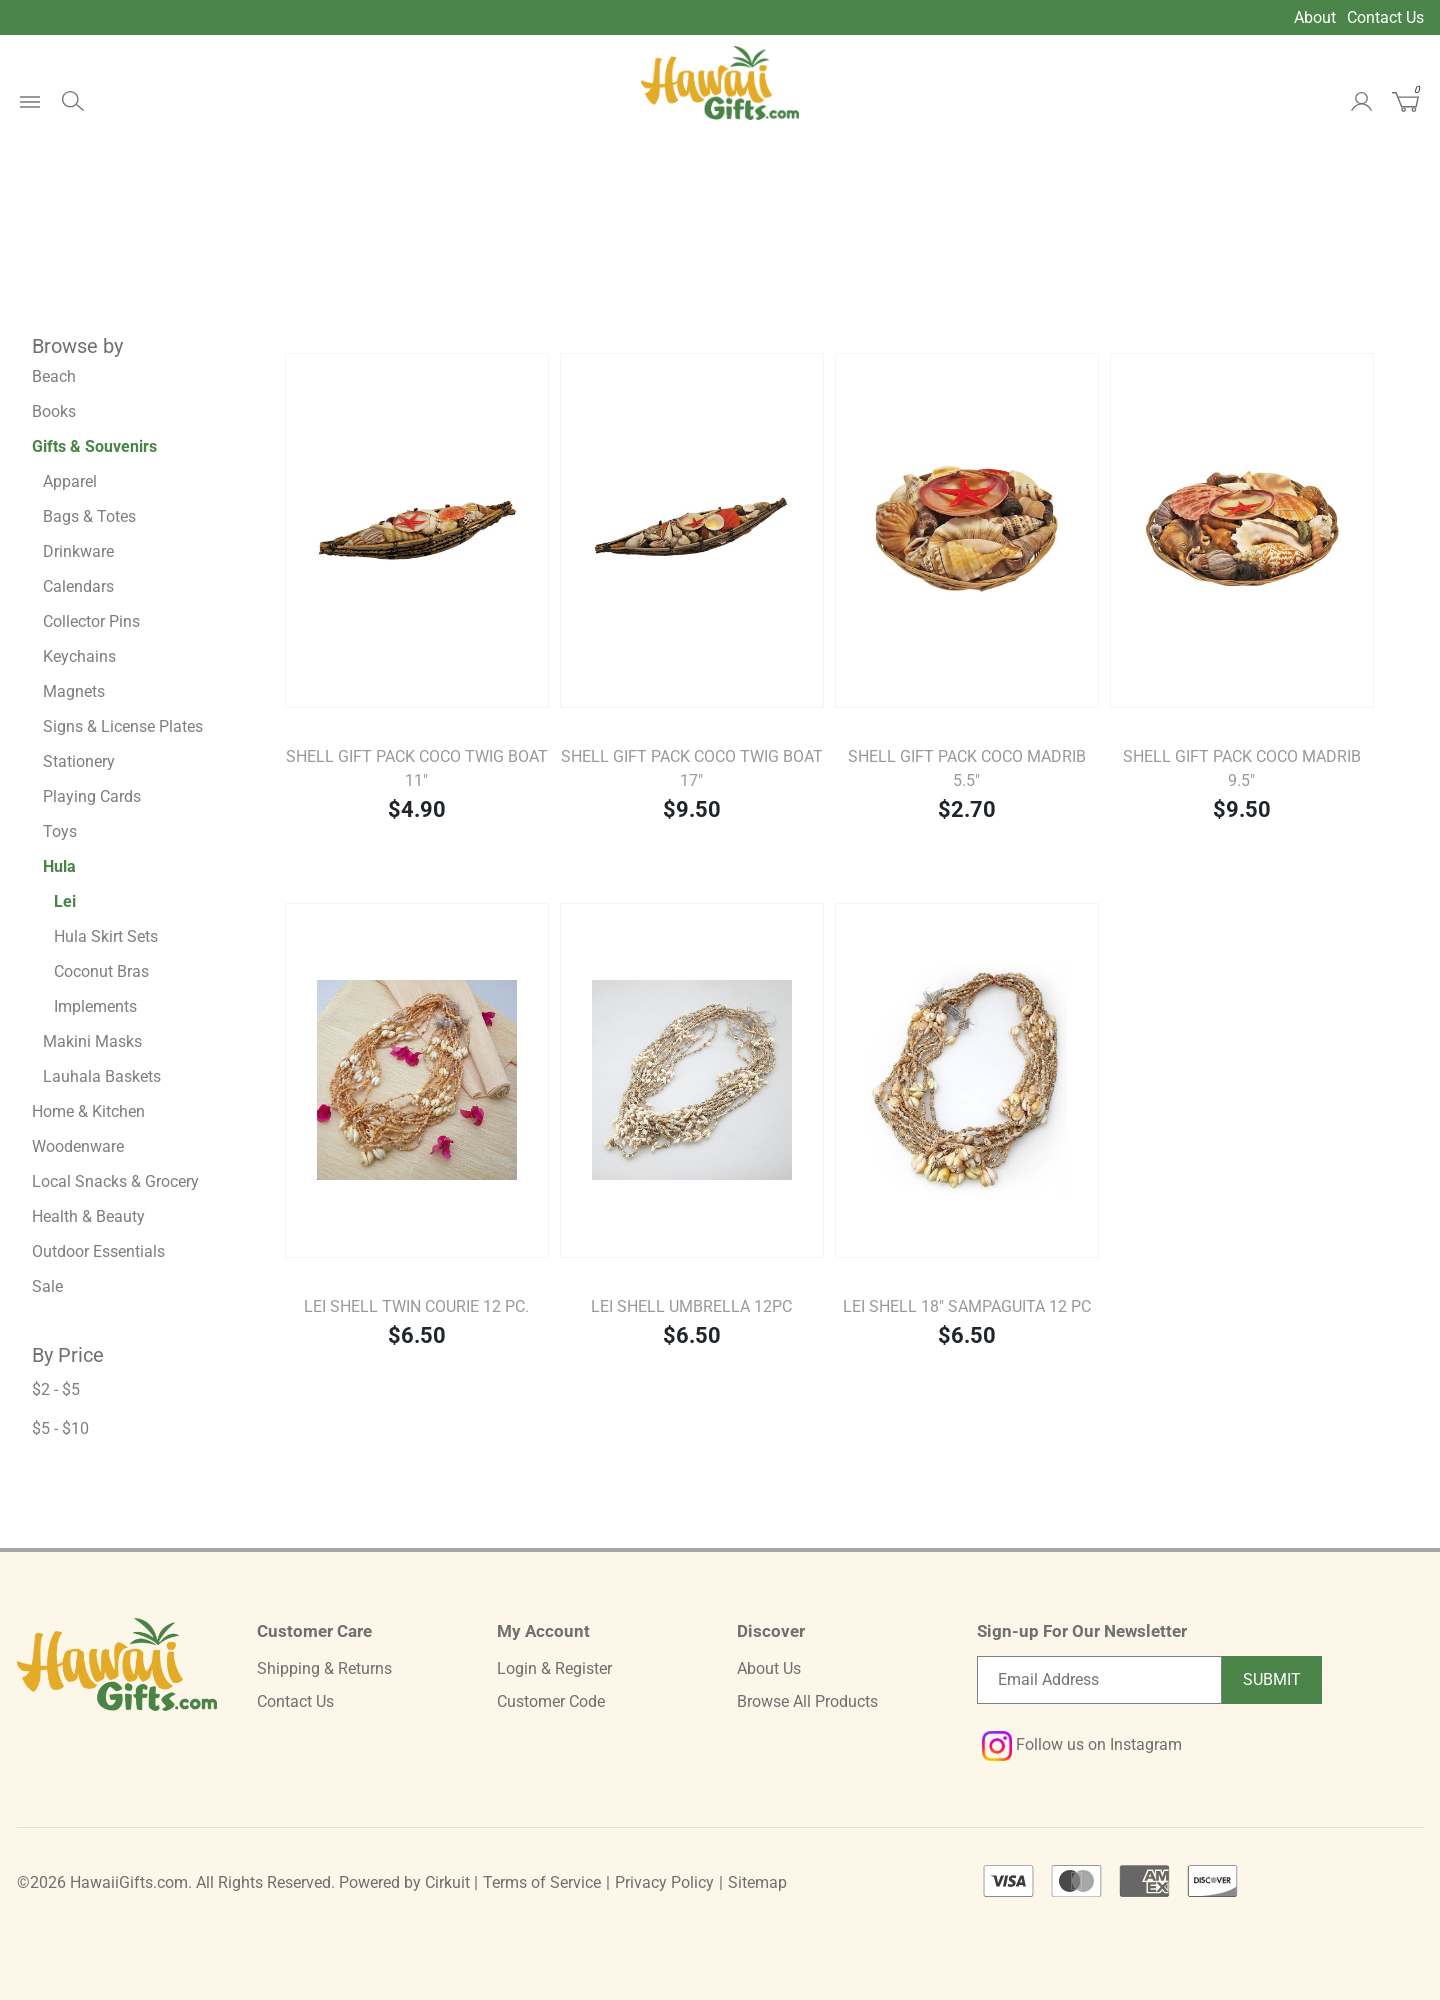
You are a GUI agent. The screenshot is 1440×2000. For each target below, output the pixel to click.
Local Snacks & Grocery (115, 1181)
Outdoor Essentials (98, 1251)
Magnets (74, 691)
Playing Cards (92, 796)
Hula (59, 866)
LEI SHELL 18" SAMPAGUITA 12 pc (967, 1306)
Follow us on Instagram (1082, 1744)
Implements (95, 1006)
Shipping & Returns (324, 1668)
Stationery (79, 761)
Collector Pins (91, 621)
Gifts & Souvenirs (94, 446)
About (1315, 17)
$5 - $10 (60, 1428)
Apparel (70, 481)
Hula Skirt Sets (106, 936)
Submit (1272, 1679)
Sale (47, 1286)
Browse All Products (807, 1701)
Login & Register (554, 1668)
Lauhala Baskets (102, 1076)
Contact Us (1385, 17)
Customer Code (551, 1701)
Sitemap (757, 1882)
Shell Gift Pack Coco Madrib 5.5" (967, 768)
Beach (54, 376)
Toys (60, 831)
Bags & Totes (89, 516)
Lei (65, 901)
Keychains (79, 656)
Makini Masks (92, 1041)
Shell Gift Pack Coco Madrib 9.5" (1242, 768)
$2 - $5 (56, 1389)
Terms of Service (542, 1882)
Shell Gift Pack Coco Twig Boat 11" (417, 768)
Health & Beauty (88, 1216)
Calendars (78, 586)
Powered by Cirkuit (404, 1882)
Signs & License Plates (123, 726)
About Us (769, 1668)
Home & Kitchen (88, 1111)
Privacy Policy (664, 1882)
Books (54, 411)
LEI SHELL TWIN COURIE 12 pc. (416, 1306)
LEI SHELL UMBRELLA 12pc (691, 1306)
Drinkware (78, 551)
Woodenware (78, 1146)
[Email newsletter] (1099, 1680)
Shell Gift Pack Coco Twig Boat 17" (692, 768)
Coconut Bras (101, 971)
